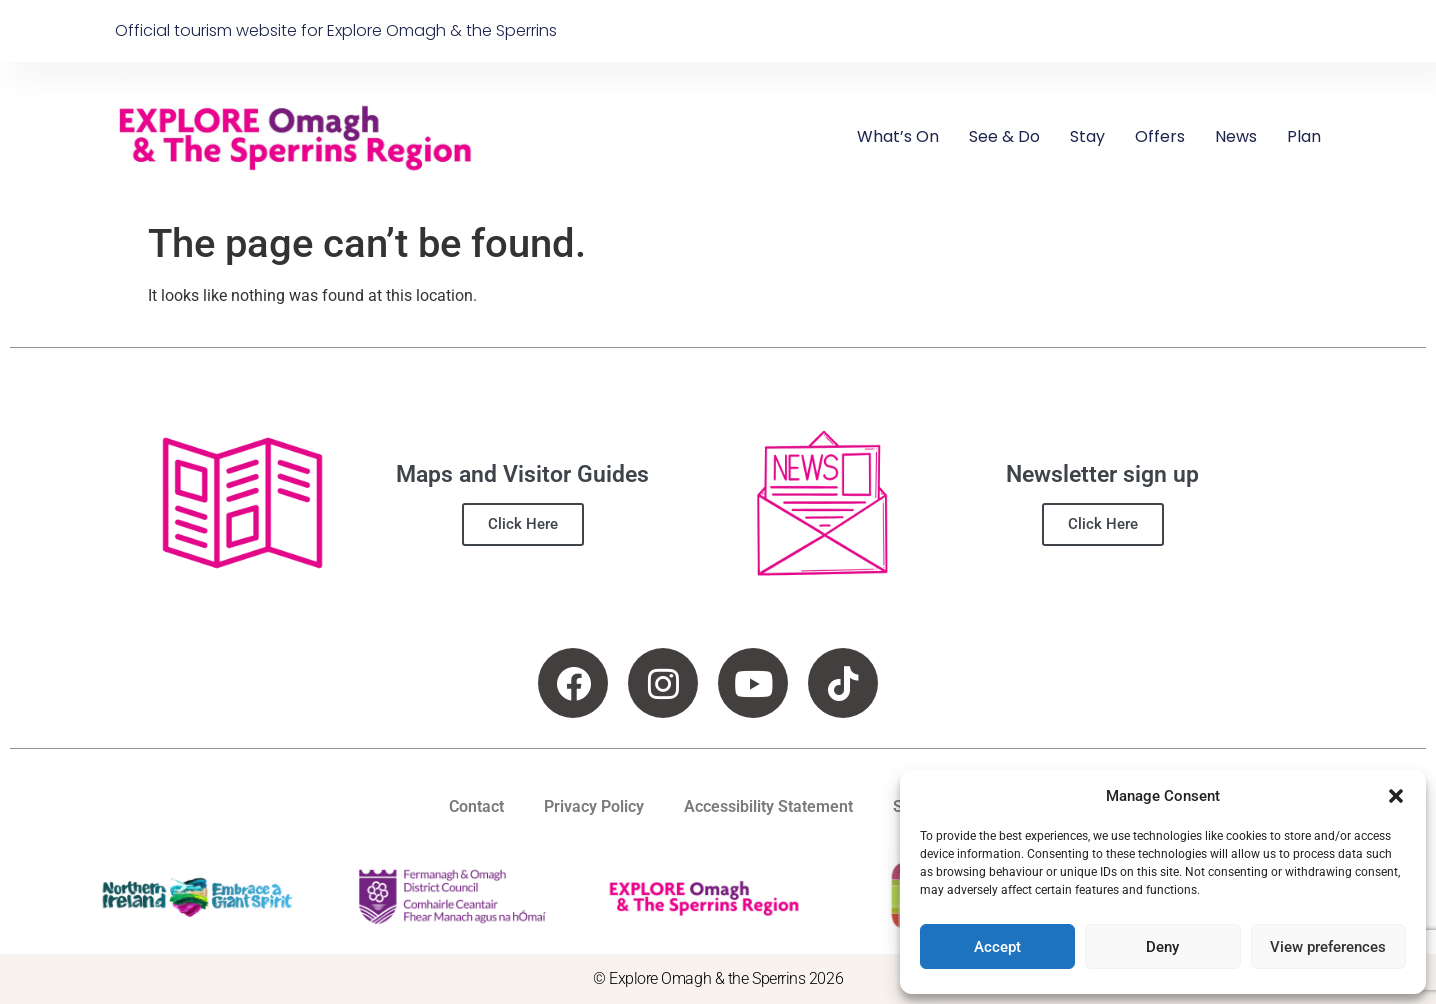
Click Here (523, 524)
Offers (1160, 136)
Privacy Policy (594, 806)
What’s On (898, 136)
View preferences (1328, 947)
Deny (1162, 947)
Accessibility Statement (768, 806)
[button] (1396, 796)
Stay (1087, 136)
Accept (997, 947)
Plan (1304, 136)
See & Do (1004, 136)
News (1236, 136)
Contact (476, 806)
